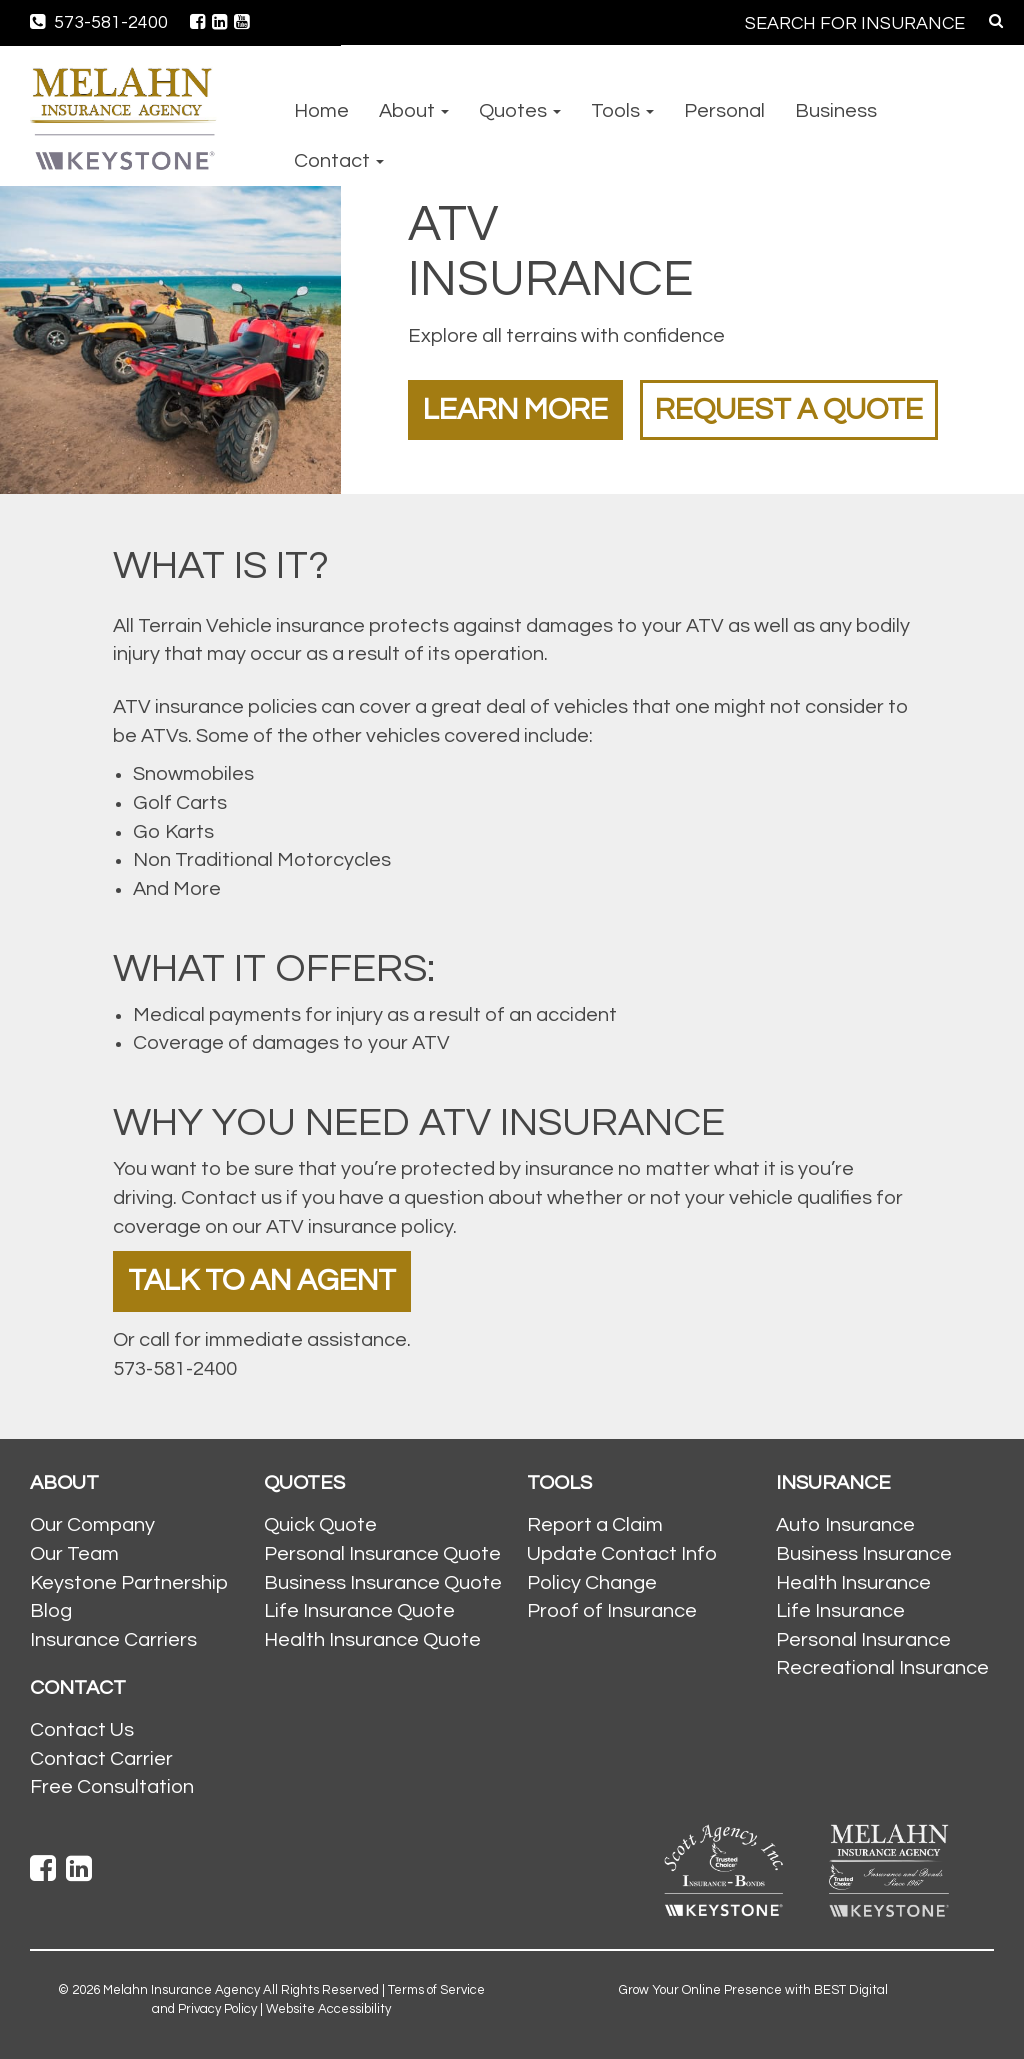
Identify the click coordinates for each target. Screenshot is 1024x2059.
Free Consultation (112, 1787)
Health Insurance (853, 1583)
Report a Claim (595, 1525)
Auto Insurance (845, 1525)
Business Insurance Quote (383, 1583)
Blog (51, 1611)
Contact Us (82, 1730)
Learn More (515, 409)
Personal (724, 111)
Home (321, 111)
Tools (622, 111)
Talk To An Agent (262, 1280)
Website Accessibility (328, 2009)
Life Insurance (840, 1611)
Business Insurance (864, 1554)
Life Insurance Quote (359, 1611)
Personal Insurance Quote (382, 1554)
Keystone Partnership (129, 1583)
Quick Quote (320, 1525)
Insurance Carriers (113, 1640)
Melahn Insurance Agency (181, 1990)
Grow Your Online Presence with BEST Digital (753, 1990)
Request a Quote (789, 409)
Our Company (92, 1525)
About (414, 111)
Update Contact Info (622, 1554)
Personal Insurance (863, 1640)
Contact (339, 161)
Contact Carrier (101, 1759)
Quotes (520, 111)
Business (836, 111)
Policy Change (592, 1583)
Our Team (74, 1554)
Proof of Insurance (612, 1611)
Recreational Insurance (882, 1668)
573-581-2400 (99, 22)
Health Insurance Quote (372, 1640)
